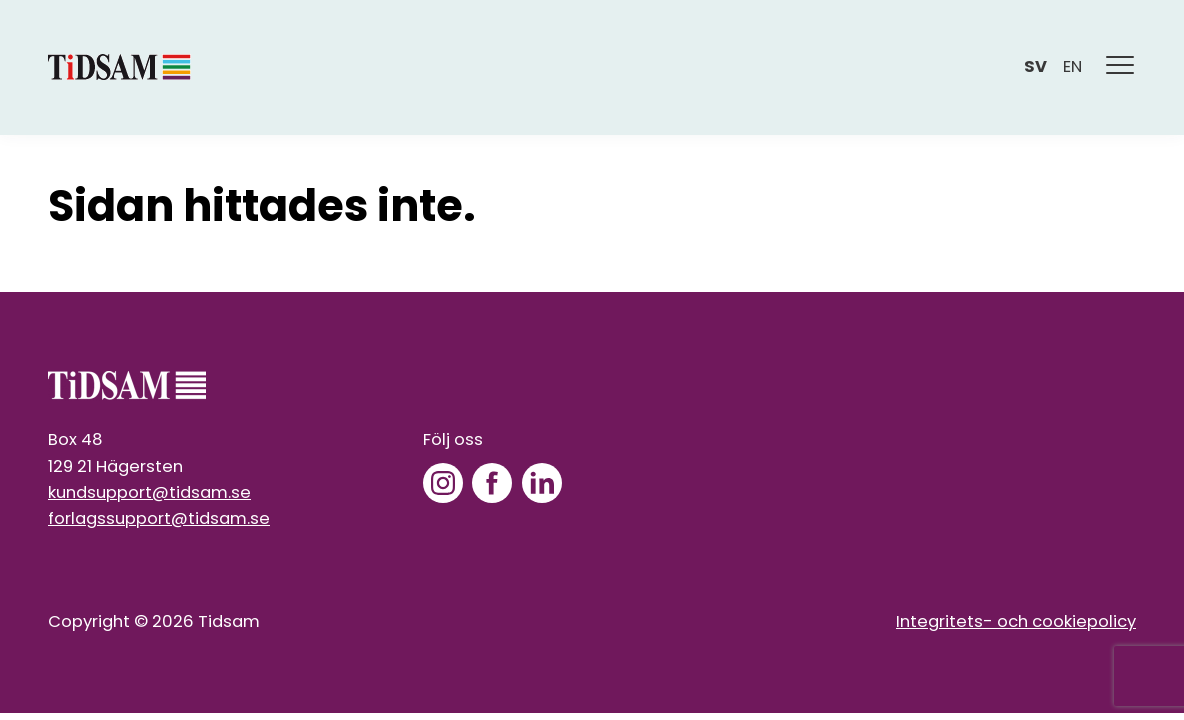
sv (1035, 66)
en (1072, 66)
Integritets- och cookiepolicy (1016, 621)
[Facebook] (492, 483)
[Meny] (1121, 67)
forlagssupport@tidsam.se (159, 518)
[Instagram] (443, 483)
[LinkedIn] (542, 483)
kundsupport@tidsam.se (149, 492)
